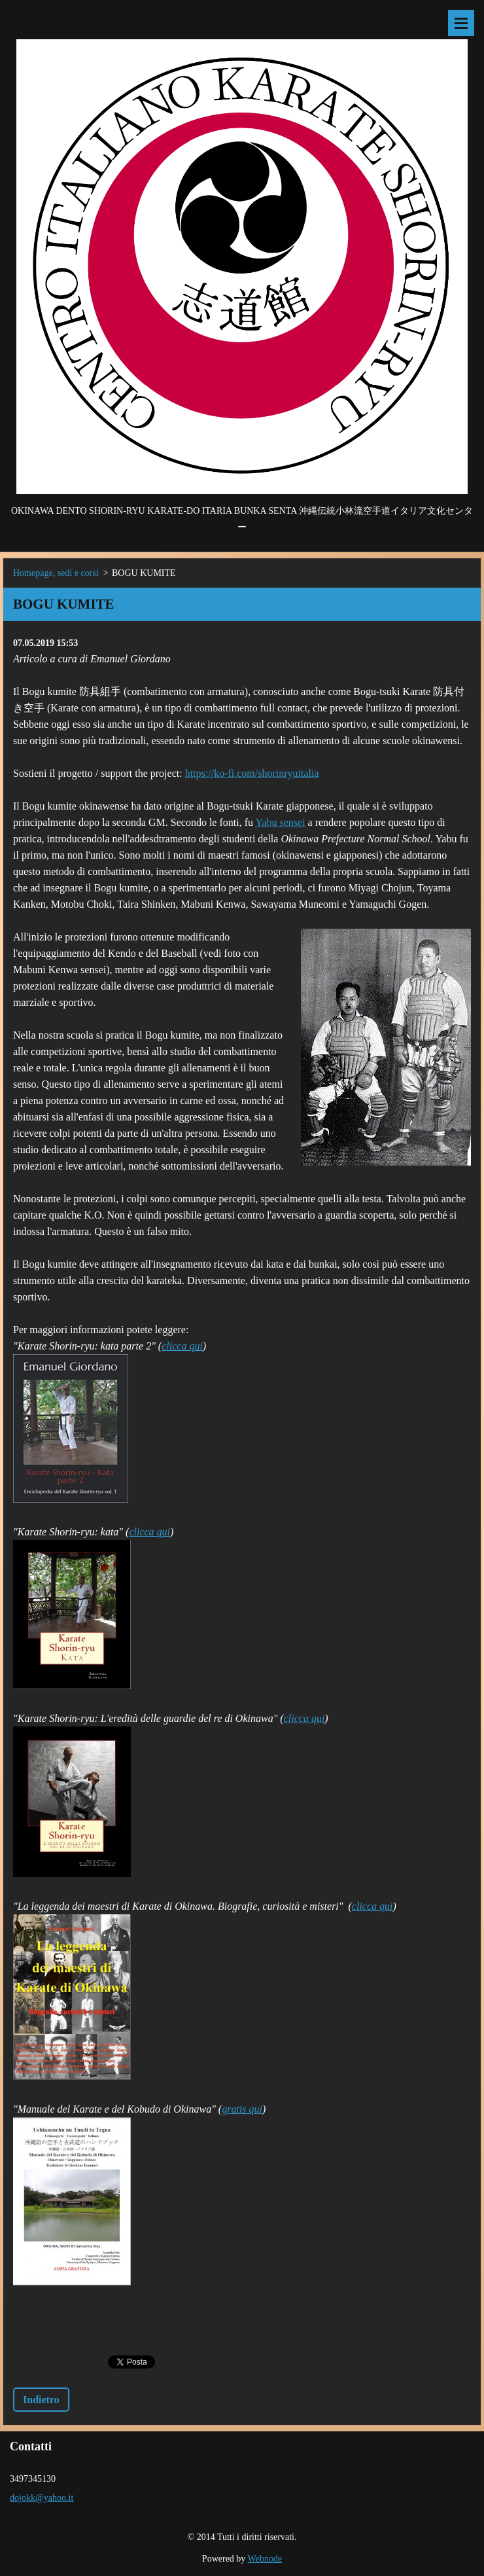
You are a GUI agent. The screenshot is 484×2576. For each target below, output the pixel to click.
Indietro (41, 2399)
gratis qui (242, 2109)
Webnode (265, 2559)
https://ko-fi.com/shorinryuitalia (252, 773)
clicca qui (182, 1345)
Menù (461, 23)
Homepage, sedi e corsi (56, 573)
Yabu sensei (280, 822)
